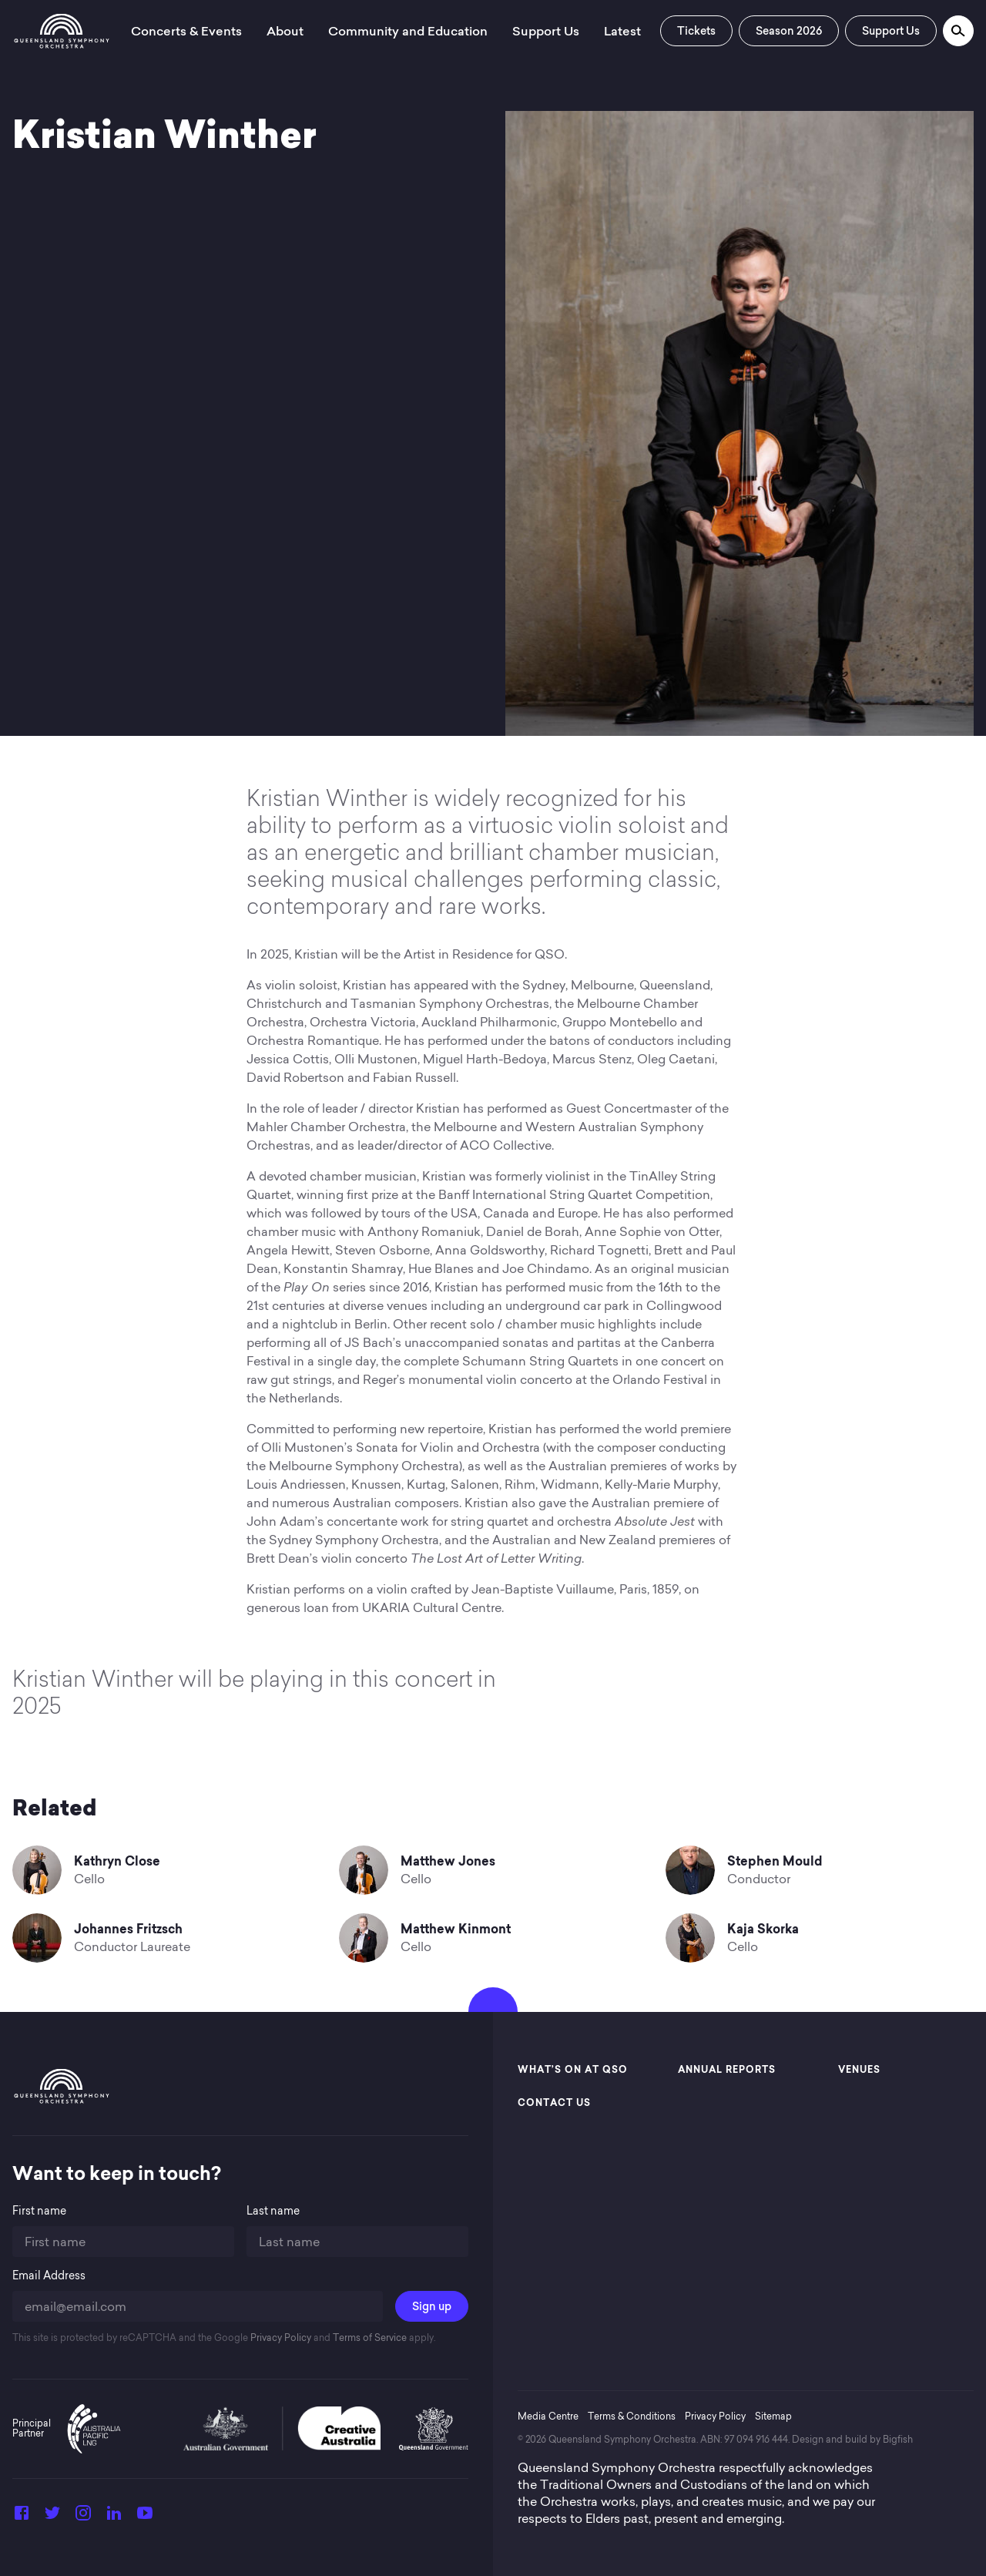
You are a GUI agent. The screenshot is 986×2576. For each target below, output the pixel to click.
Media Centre (548, 2416)
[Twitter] (52, 2517)
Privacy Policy (279, 2337)
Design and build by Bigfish (852, 2439)
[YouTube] (145, 2517)
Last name (273, 2211)
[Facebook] (21, 2517)
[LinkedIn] (114, 2517)
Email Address (49, 2275)
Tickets (696, 31)
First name (39, 2211)
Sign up (431, 2306)
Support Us (891, 31)
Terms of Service (368, 2337)
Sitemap (773, 2416)
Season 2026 (789, 31)
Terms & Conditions (632, 2416)
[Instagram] (83, 2517)
